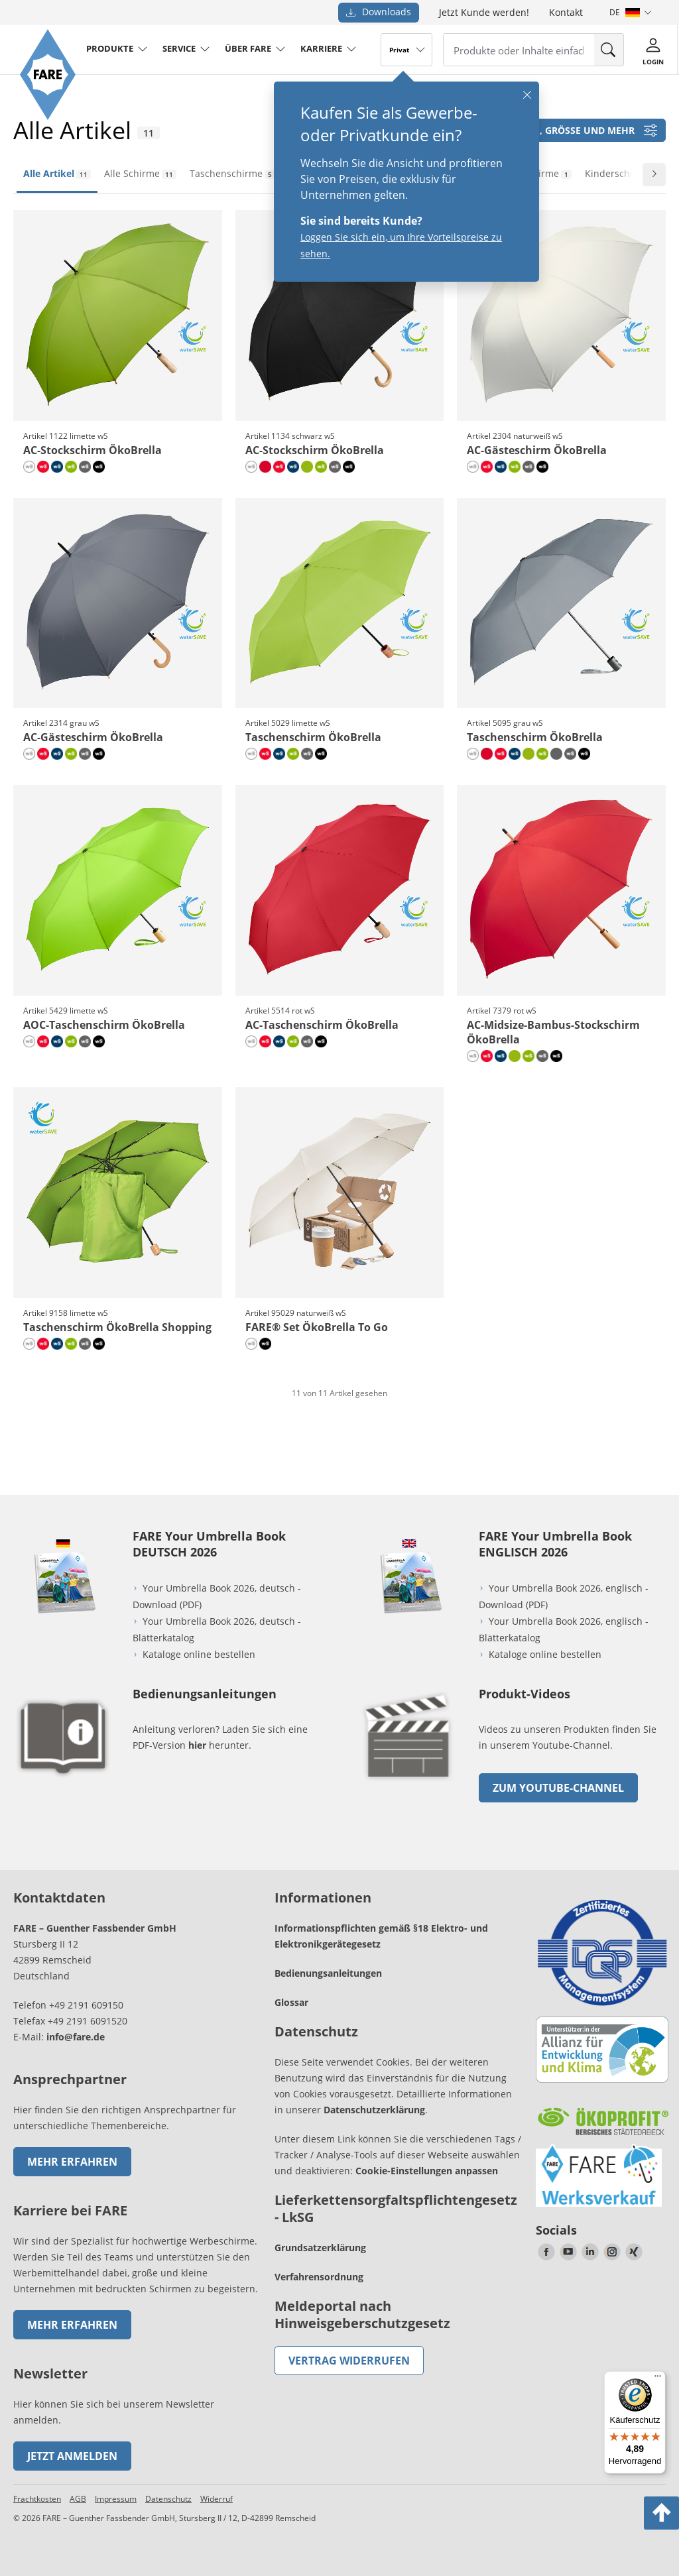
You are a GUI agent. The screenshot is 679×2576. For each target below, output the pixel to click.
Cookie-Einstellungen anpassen (426, 2170)
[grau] (556, 754)
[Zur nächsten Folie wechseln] (654, 174)
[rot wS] (43, 467)
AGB (78, 2498)
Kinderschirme (624, 173)
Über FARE (248, 48)
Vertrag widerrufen (349, 2360)
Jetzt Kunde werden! (484, 12)
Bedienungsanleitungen (328, 1973)
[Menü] (658, 2379)
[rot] (265, 467)
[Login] (653, 49)
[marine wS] (57, 467)
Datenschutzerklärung (374, 2109)
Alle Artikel (57, 173)
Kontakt (566, 12)
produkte (109, 48)
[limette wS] (71, 467)
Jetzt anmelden (72, 2456)
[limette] (307, 467)
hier (197, 1745)
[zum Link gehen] (409, 1783)
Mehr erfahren (72, 2161)
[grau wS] (85, 467)
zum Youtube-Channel (558, 1788)
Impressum (116, 2498)
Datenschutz (168, 2498)
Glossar (291, 2002)
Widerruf (216, 2498)
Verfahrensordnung (319, 2276)
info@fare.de (75, 2036)
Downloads (378, 11)
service (179, 48)
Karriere (321, 48)
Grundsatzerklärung (320, 2247)
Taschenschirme (232, 173)
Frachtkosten (37, 2498)
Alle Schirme (140, 173)
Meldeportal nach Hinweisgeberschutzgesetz (362, 2314)
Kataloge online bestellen (199, 1654)
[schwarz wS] (99, 467)
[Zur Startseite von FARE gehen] (48, 116)
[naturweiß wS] (29, 467)
